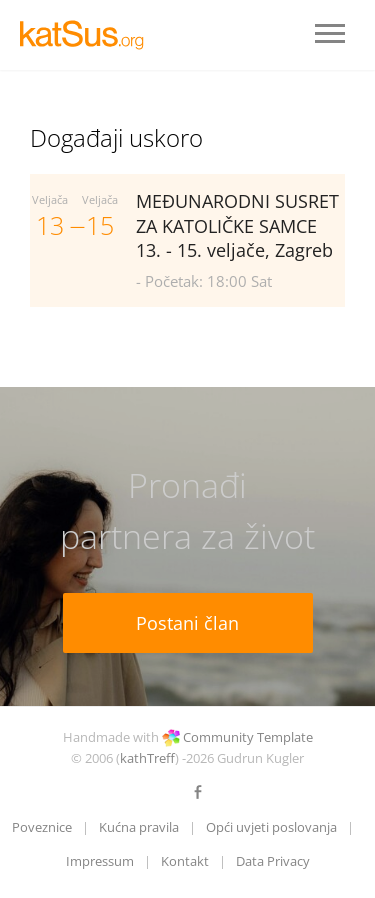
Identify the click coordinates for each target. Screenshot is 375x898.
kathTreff (147, 758)
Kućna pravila (139, 827)
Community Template (248, 737)
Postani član (187, 623)
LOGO (90, 35)
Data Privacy (273, 861)
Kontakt (185, 861)
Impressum (100, 861)
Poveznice (42, 827)
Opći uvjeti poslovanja (271, 827)
